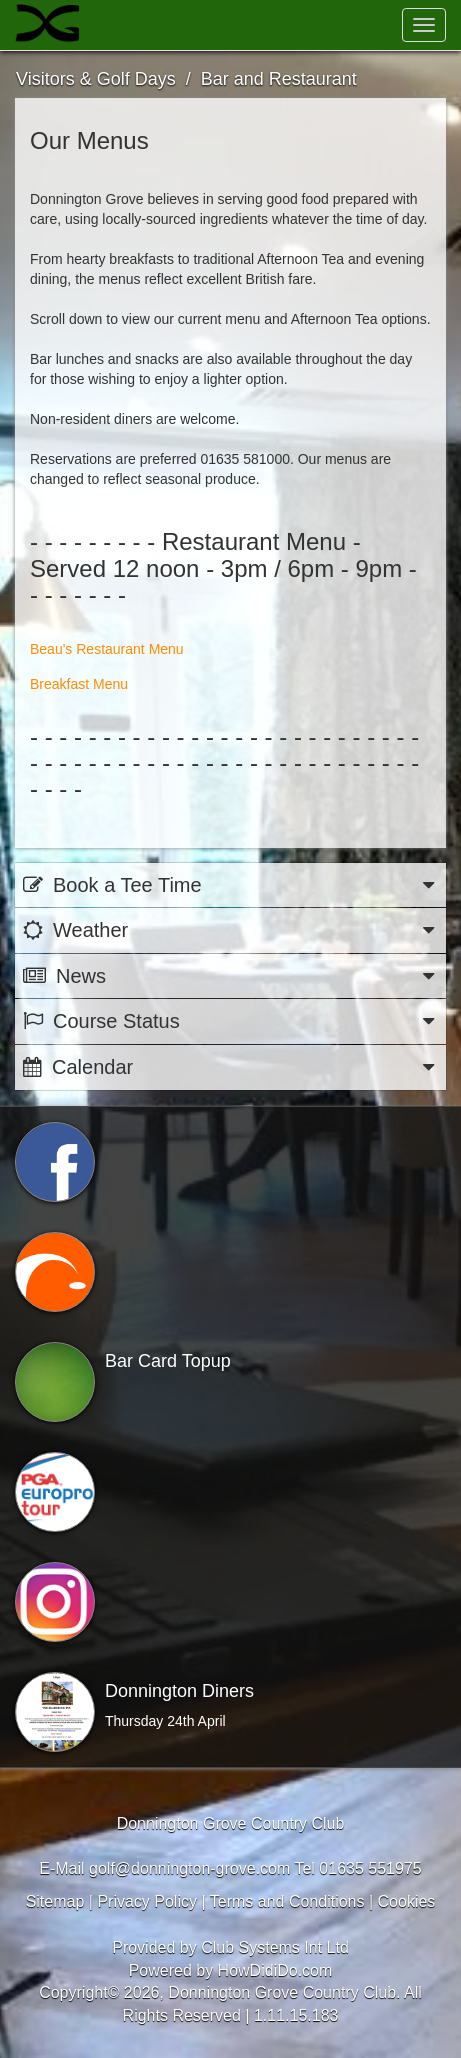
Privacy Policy (147, 1901)
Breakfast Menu (79, 684)
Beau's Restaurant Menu (107, 649)
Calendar (230, 1067)
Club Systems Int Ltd (275, 1947)
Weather (230, 930)
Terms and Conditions (287, 1901)
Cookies (407, 1901)
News (230, 976)
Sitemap (55, 1901)
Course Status (230, 1021)
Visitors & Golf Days (96, 79)
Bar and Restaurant (279, 79)
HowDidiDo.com (275, 1970)
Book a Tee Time (230, 885)
